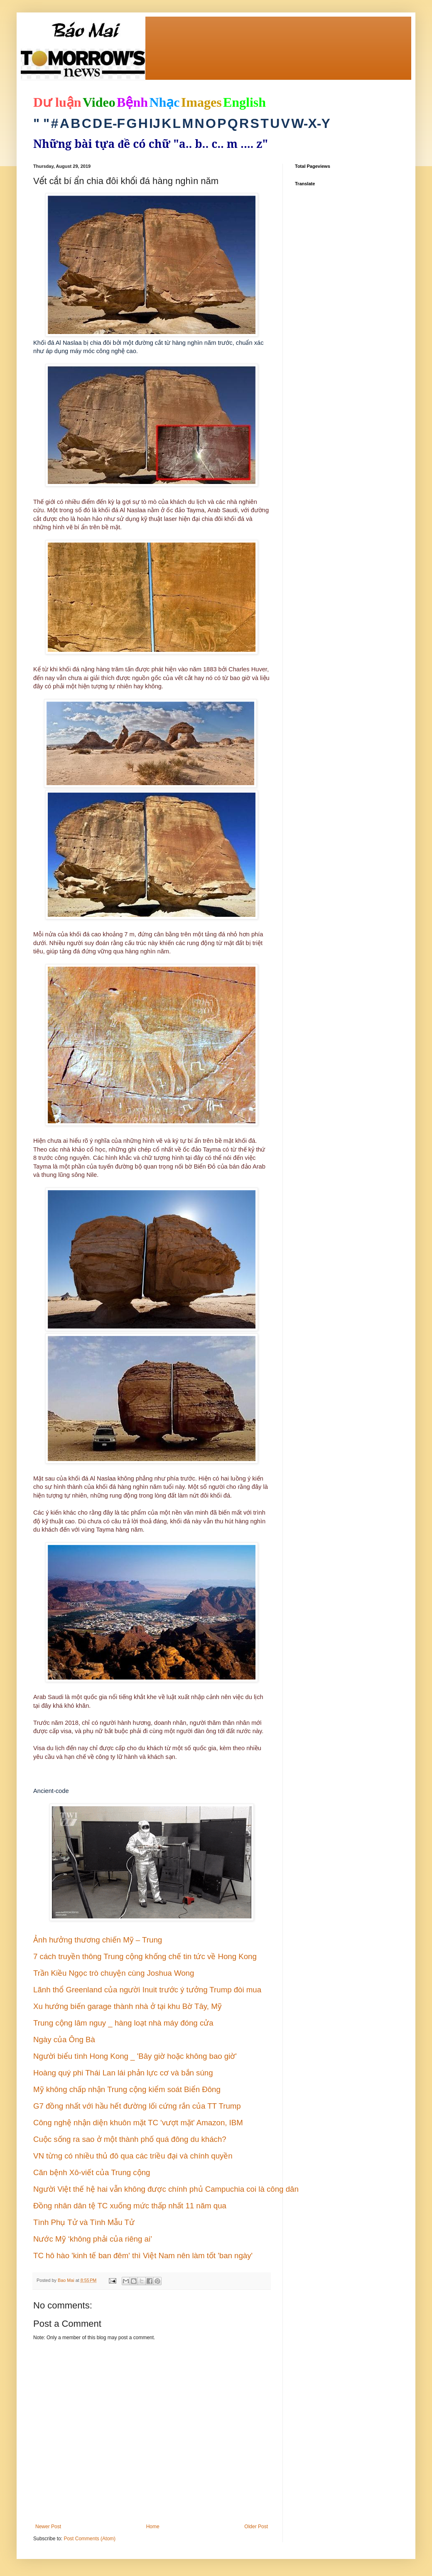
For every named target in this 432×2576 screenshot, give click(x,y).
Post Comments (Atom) (89, 2539)
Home (153, 2526)
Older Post (256, 2526)
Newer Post (48, 2526)
